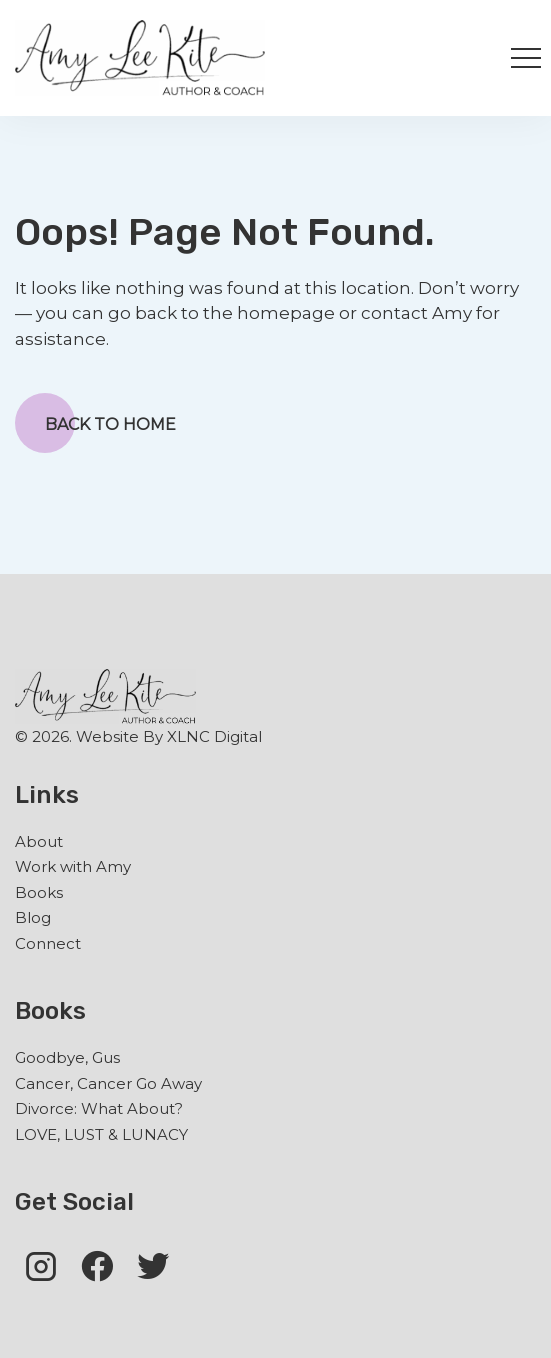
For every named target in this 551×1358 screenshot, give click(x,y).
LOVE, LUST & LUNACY (101, 1134)
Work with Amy (73, 866)
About (39, 841)
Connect (48, 943)
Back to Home (95, 423)
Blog (33, 917)
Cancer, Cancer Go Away (108, 1083)
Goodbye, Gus (67, 1057)
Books (39, 892)
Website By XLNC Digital (169, 736)
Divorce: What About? (99, 1108)
